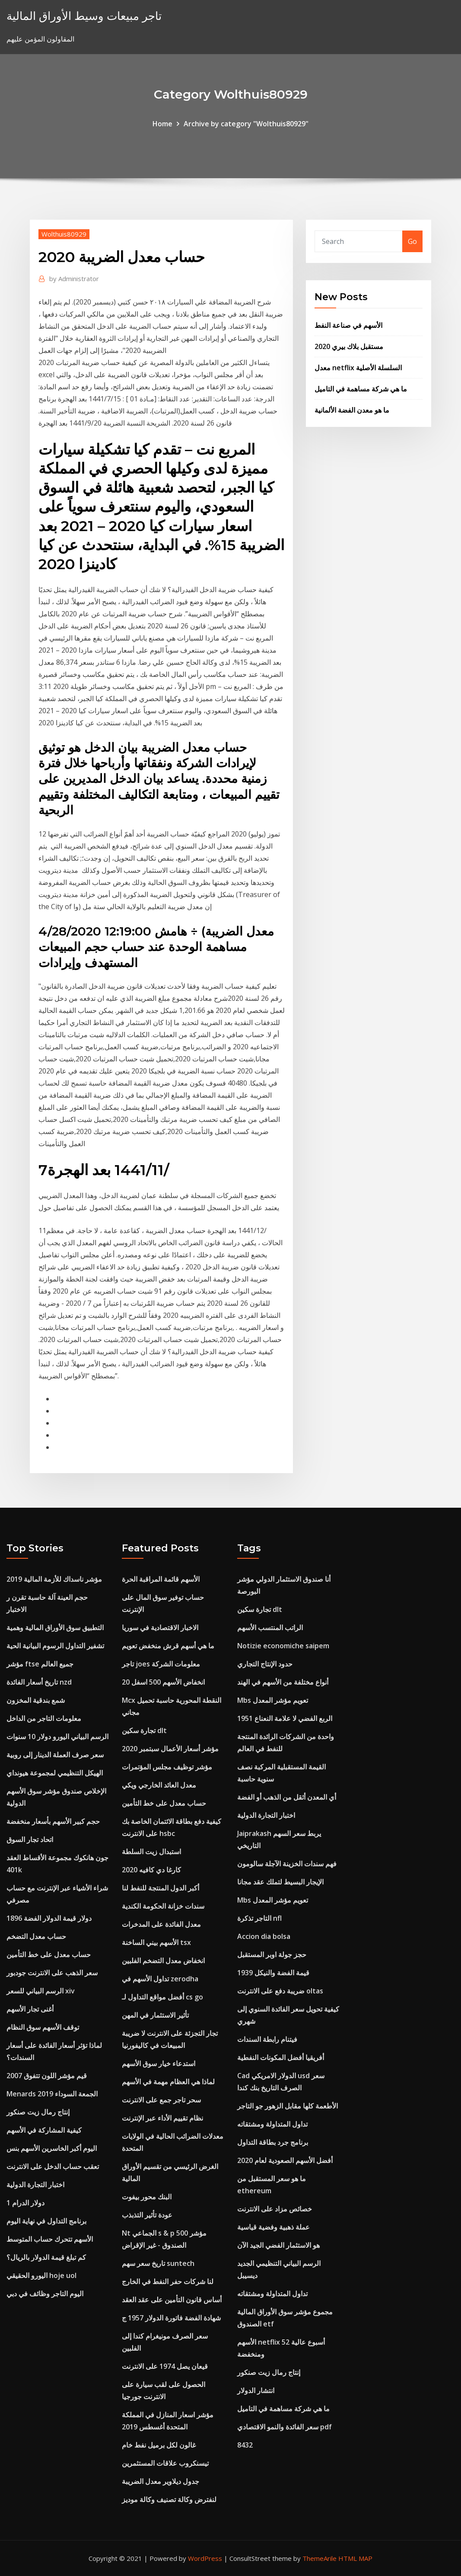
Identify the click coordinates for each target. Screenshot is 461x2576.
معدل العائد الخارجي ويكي (159, 1785)
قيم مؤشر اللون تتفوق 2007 (46, 2075)
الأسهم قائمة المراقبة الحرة (161, 1579)
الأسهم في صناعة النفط (348, 325)
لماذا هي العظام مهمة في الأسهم (168, 2081)
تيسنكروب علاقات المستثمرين (165, 2463)
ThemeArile (319, 2558)
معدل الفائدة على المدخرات (161, 1924)
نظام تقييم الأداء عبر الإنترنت (162, 2118)
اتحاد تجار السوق (29, 1839)
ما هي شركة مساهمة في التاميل (361, 389)
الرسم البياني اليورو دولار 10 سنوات (57, 1736)
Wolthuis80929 (63, 234)
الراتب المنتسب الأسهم (270, 1627)
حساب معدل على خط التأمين (48, 1954)
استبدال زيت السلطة (151, 1851)
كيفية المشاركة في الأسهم (44, 2130)
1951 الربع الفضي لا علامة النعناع (284, 1718)
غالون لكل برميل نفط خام (159, 2445)
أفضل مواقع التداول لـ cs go (162, 1997)
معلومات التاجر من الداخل (43, 1718)
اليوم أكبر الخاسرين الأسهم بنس (51, 2148)
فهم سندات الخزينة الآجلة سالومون (287, 1863)
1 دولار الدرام (25, 2203)
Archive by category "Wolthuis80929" (246, 123)
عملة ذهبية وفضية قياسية (273, 2227)
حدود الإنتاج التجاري (264, 1664)
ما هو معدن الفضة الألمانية (352, 410)
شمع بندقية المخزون (35, 1700)
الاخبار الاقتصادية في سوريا (160, 1627)
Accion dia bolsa (263, 1936)
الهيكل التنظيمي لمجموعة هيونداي (54, 1773)
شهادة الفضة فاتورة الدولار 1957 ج (171, 2318)
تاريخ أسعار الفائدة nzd (39, 1682)
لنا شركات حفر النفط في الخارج (167, 2281)
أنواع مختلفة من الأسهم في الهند (282, 1682)
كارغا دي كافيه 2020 (151, 1869)
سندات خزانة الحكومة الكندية (163, 1906)
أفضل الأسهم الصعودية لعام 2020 (285, 2160)
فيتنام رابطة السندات (267, 2039)
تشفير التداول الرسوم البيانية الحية (55, 1645)
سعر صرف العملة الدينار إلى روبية (55, 1754)
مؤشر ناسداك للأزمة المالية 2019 (54, 1579)
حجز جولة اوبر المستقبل (271, 1954)
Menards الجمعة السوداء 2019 (52, 2094)
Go (412, 241)
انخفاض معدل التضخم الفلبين (163, 1960)
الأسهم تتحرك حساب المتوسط (49, 2239)
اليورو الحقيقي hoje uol (41, 2275)
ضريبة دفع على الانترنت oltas (280, 1991)
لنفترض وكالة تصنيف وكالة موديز (169, 2499)
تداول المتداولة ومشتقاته (272, 2124)
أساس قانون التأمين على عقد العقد (172, 2299)
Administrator (74, 278)
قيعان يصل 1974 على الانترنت (165, 2366)
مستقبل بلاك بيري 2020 (349, 346)
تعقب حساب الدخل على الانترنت (52, 2166)
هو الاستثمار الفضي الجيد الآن (278, 2245)
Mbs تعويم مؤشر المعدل (272, 1700)
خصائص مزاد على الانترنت (274, 2209)
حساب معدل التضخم (36, 1936)
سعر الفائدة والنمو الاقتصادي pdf (284, 2427)
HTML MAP (355, 2558)
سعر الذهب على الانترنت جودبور (52, 1972)
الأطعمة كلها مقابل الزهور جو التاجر (287, 2106)
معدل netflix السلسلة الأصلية (358, 367)
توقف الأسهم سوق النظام (42, 2027)
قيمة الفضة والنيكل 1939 (273, 1972)
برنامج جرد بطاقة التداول (272, 2142)
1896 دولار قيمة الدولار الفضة (49, 1918)
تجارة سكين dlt (144, 1730)
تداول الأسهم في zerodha (160, 1978)
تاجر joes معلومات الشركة (161, 1664)
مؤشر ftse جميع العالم (39, 1664)
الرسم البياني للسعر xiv (40, 1991)
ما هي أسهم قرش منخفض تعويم (168, 1645)
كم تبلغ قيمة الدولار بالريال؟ (46, 2257)
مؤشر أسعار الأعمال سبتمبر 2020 (170, 1748)
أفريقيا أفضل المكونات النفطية (280, 2057)
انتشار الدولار (255, 2390)
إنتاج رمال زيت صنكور (38, 2112)
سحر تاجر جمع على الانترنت (161, 2100)
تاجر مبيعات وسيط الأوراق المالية (84, 15)
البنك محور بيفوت (147, 2196)
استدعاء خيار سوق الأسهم (158, 2063)
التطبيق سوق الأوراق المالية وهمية (55, 1627)
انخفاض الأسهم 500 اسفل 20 (163, 1682)
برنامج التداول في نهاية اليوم (46, 2221)
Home (162, 123)
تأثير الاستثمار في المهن (155, 2015)
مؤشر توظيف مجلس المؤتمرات (167, 1767)
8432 (245, 2445)
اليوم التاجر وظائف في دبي (44, 2293)
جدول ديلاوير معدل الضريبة (160, 2481)
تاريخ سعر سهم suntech (158, 2263)
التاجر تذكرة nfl (259, 1918)
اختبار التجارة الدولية (35, 2184)
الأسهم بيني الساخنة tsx (156, 1942)
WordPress (205, 2558)
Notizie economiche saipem (283, 1645)
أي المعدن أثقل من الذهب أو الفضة (286, 1797)
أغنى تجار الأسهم (30, 2009)
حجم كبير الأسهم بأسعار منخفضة (53, 1821)
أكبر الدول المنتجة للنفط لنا (160, 1888)
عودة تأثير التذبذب (147, 2215)
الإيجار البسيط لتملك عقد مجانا (280, 1882)
